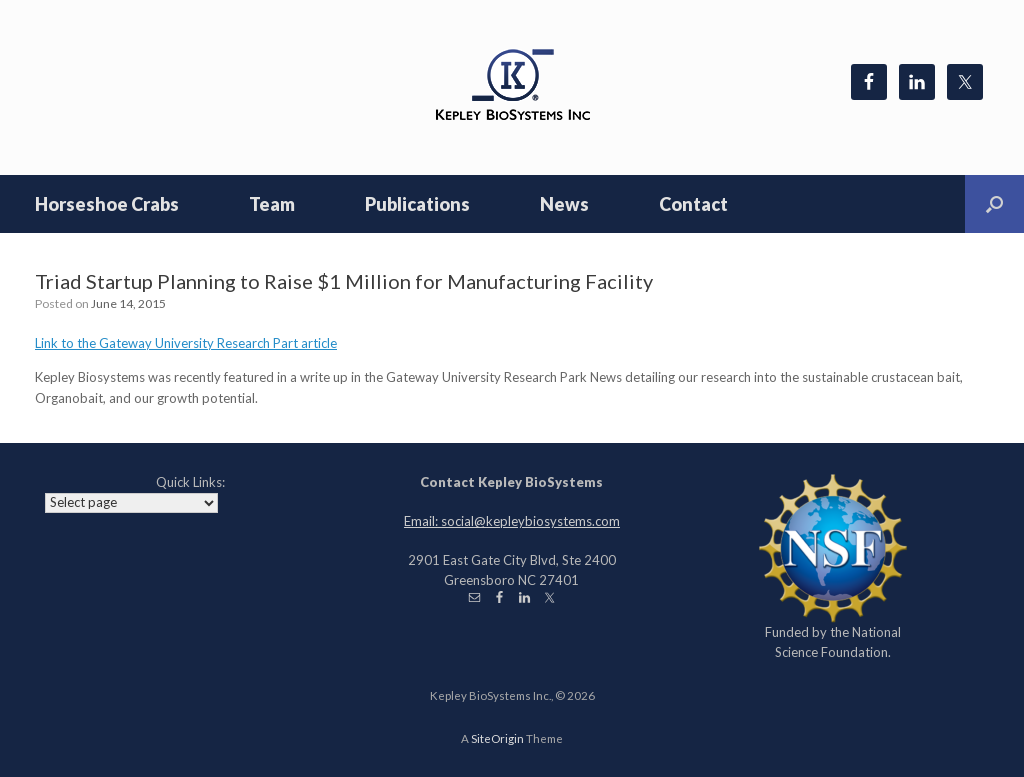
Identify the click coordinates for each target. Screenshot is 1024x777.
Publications (417, 204)
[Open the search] (994, 204)
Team (272, 204)
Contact (693, 204)
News (564, 204)
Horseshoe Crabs (107, 204)
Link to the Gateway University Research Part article (186, 343)
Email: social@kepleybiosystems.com (512, 521)
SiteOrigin (497, 738)
